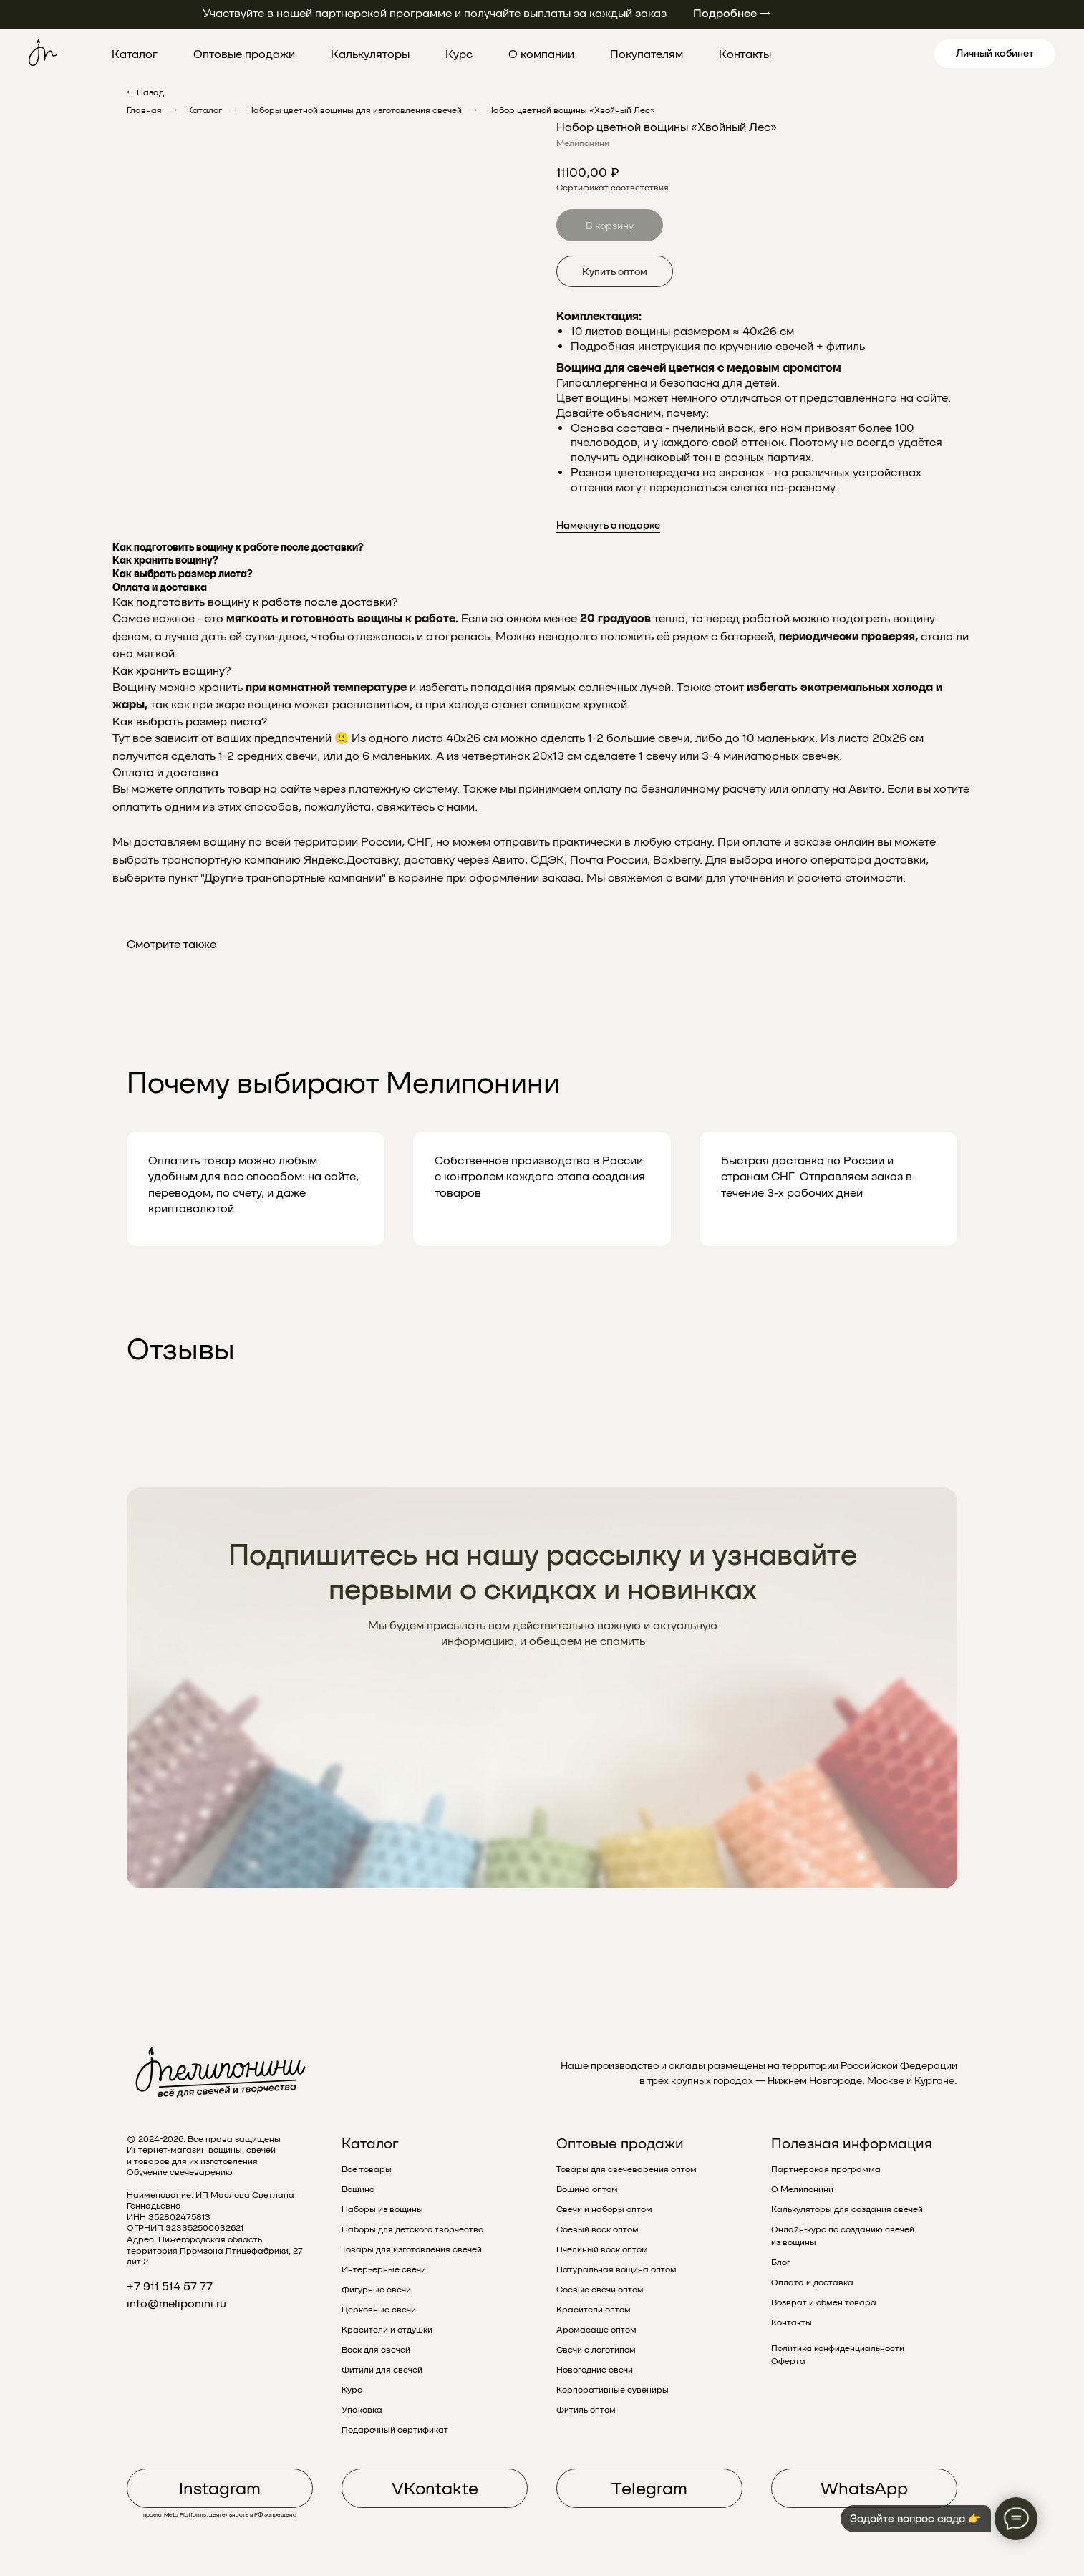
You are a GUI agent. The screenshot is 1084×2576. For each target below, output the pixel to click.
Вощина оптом (587, 2189)
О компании (541, 54)
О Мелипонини (802, 2189)
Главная (144, 110)
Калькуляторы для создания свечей (847, 2209)
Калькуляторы (370, 54)
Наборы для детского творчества (413, 2229)
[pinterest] (867, 53)
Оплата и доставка (812, 2282)
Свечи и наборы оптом (604, 2209)
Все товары (367, 2169)
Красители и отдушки (387, 2330)
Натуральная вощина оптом (616, 2269)
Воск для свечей (376, 2350)
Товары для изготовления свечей (412, 2249)
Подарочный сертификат (395, 2430)
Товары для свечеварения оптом (626, 2169)
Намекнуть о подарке (608, 525)
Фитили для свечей (382, 2370)
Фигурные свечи (376, 2290)
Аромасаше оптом (596, 2330)
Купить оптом (614, 271)
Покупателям (646, 54)
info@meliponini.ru (176, 2303)
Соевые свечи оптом (600, 2290)
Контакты (745, 54)
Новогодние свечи (594, 2370)
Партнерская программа (826, 2169)
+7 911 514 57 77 (170, 2286)
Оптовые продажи (244, 54)
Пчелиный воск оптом (602, 2249)
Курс (459, 54)
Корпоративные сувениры (612, 2390)
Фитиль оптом (586, 2410)
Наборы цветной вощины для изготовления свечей (354, 110)
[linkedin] (898, 53)
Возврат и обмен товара (823, 2302)
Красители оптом (593, 2310)
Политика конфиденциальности (837, 2348)
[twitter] (835, 53)
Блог (780, 2262)
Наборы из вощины (382, 2209)
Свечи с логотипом (596, 2350)
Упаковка (362, 2410)
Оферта (788, 2361)
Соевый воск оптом (597, 2229)
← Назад (145, 92)
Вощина (358, 2189)
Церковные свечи (379, 2310)
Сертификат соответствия (612, 188)
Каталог (135, 54)
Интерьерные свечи (384, 2269)
